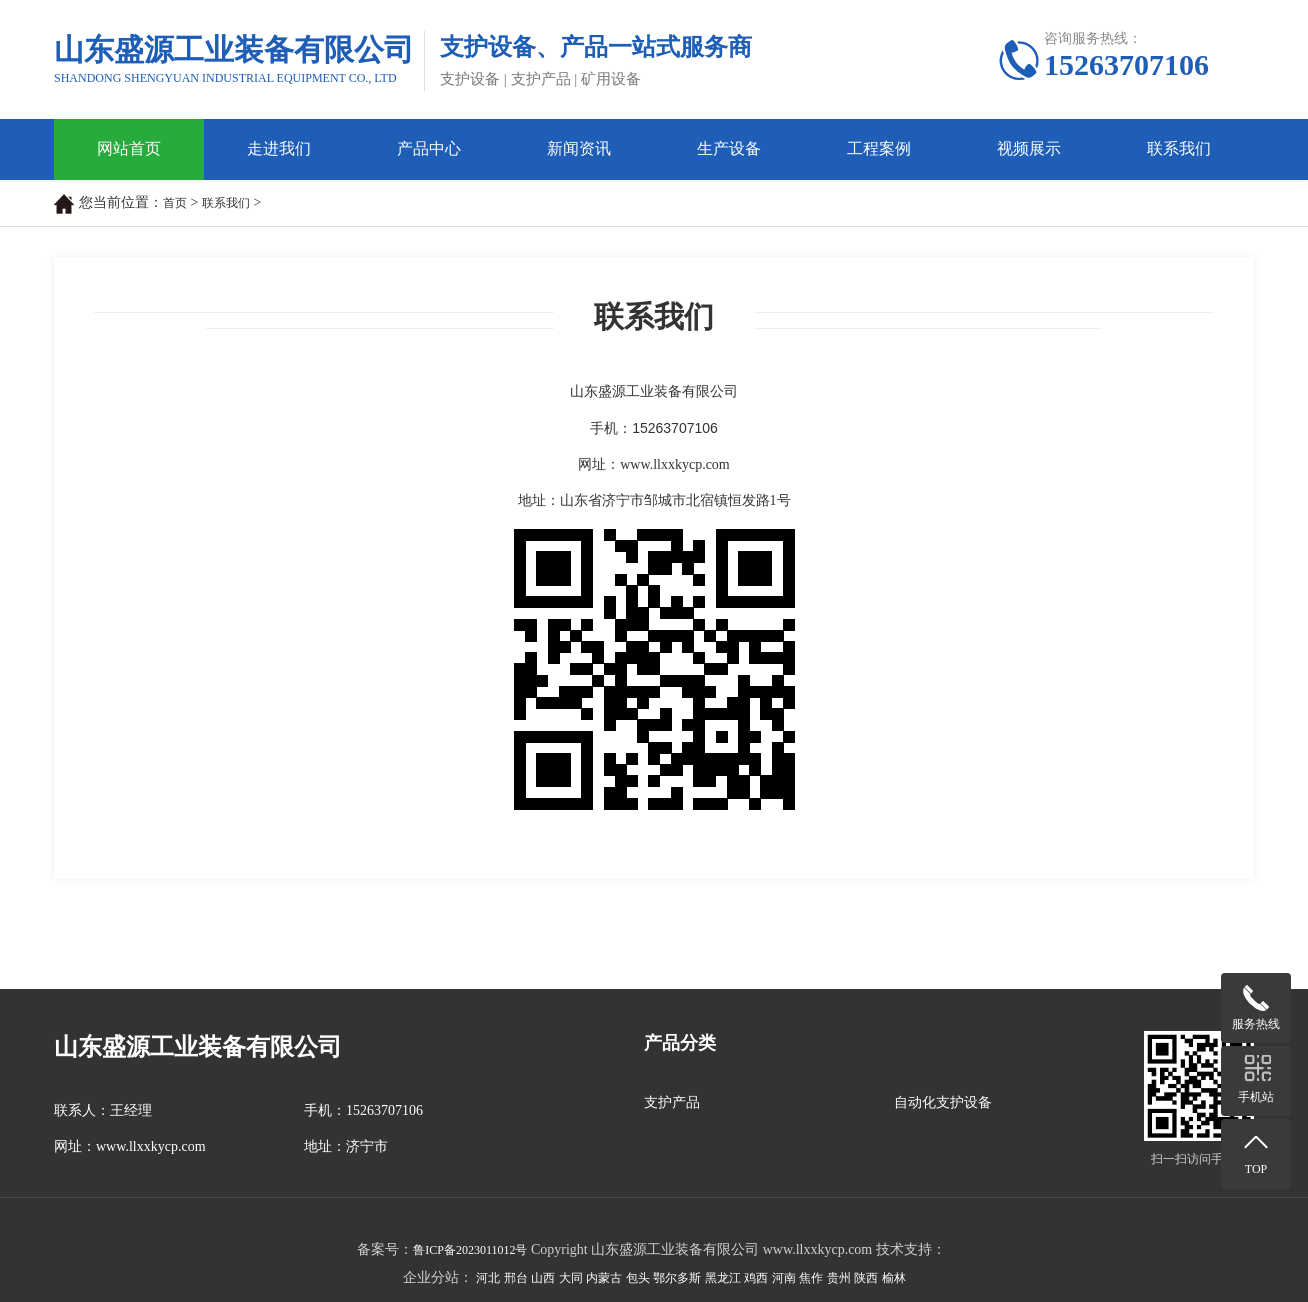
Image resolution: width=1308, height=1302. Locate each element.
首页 (175, 203)
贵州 (839, 1278)
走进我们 (279, 148)
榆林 (894, 1278)
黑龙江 (723, 1278)
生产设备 (729, 148)
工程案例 (879, 148)
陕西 (866, 1278)
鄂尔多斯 (677, 1278)
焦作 (811, 1278)
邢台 (516, 1278)
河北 (488, 1278)
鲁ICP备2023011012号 (470, 1250)
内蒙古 (604, 1278)
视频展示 (1029, 148)
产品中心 (429, 148)
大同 (571, 1278)
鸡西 (756, 1278)
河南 (784, 1278)
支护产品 (672, 1102)
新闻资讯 (579, 148)
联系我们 (1179, 148)
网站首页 (129, 148)
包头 (638, 1278)
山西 (543, 1278)
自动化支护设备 (943, 1102)
